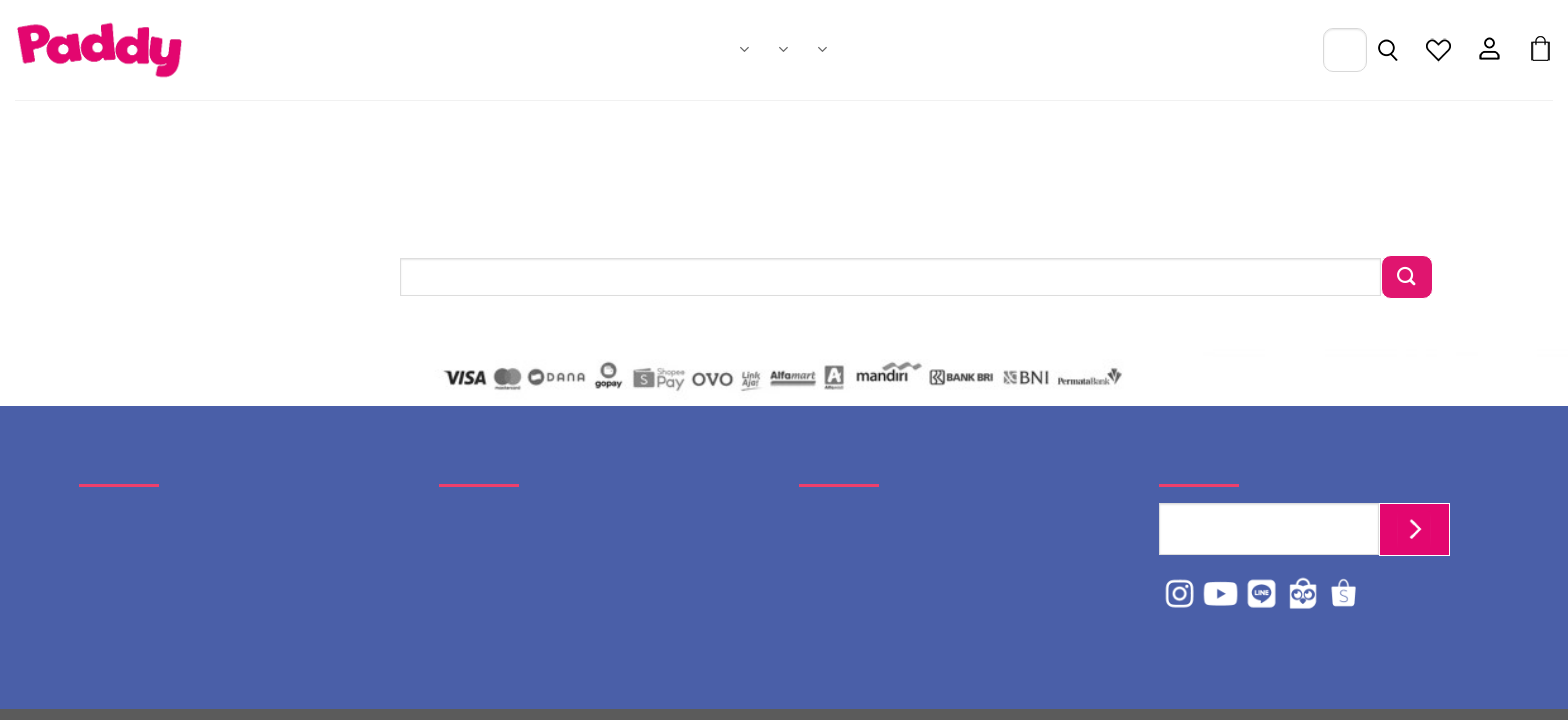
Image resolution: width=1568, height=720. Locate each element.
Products (744, 49)
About (822, 49)
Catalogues (783, 49)
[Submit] (1406, 276)
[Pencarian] (1387, 52)
